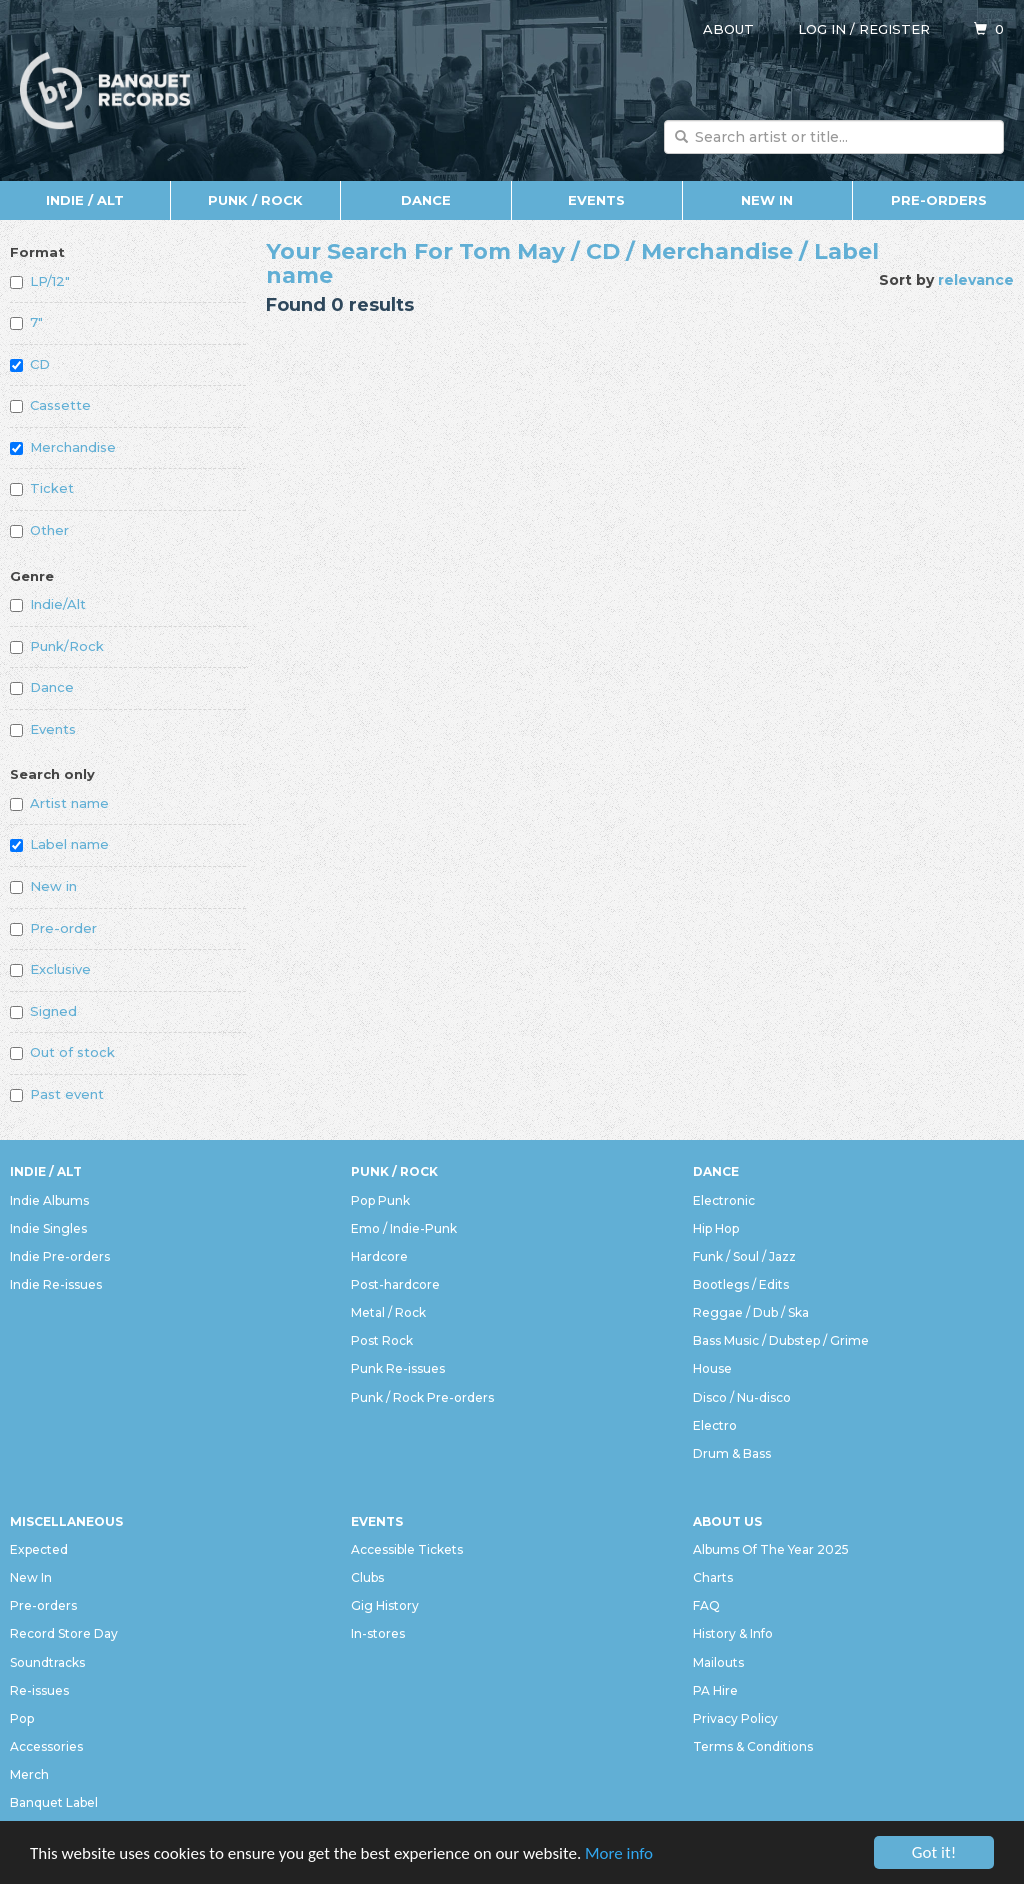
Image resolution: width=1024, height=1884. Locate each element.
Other (39, 530)
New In (767, 200)
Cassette (50, 405)
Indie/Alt (48, 604)
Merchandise (63, 447)
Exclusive (50, 969)
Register (894, 29)
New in (43, 886)
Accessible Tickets (407, 1549)
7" (26, 322)
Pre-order (53, 928)
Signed (43, 1011)
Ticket (42, 488)
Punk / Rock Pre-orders (422, 1397)
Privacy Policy (735, 1718)
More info (619, 1856)
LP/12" (40, 281)
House (712, 1368)
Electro (715, 1425)
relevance (976, 280)
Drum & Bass (732, 1453)
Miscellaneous (66, 1521)
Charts (713, 1577)
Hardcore (379, 1256)
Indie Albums (49, 1200)
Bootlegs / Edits (741, 1284)
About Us (727, 1521)
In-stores (378, 1633)
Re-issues (39, 1690)
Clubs (367, 1577)
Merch (29, 1774)
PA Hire (715, 1690)
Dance (426, 200)
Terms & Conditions (753, 1746)
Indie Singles (48, 1228)
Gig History (385, 1605)
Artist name (59, 803)
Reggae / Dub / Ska (751, 1312)
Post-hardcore (395, 1284)
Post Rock (382, 1340)
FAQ (706, 1605)
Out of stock (62, 1052)
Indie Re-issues (56, 1284)
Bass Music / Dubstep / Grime (781, 1340)
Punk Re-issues (398, 1368)
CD (30, 364)
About (728, 29)
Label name (59, 844)
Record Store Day (64, 1633)
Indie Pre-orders (60, 1256)
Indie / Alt (85, 200)
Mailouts (718, 1662)
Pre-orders (939, 200)
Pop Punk (380, 1200)
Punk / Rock (255, 200)
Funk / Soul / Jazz (744, 1256)
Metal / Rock (388, 1312)
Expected (39, 1549)
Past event (57, 1094)
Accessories (46, 1746)
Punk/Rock (57, 646)
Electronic (724, 1200)
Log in (822, 29)
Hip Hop (716, 1228)
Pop (22, 1718)
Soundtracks (47, 1662)
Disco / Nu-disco (742, 1397)
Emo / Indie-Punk (404, 1228)
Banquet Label (54, 1802)
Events (596, 200)
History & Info (733, 1633)
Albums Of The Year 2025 (771, 1549)
